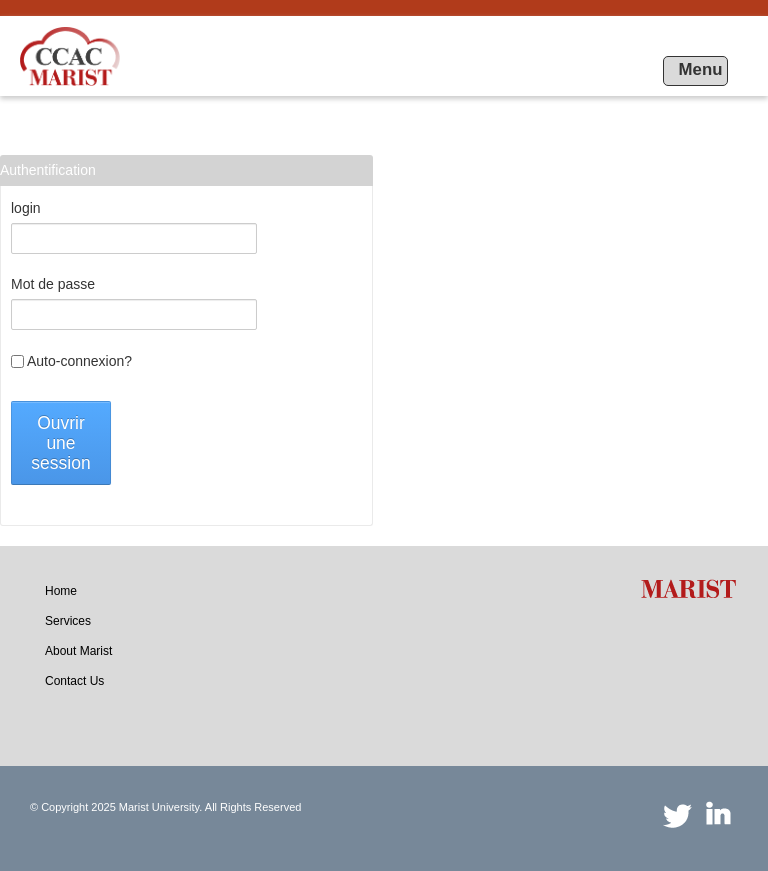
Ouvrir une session (60, 443)
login (26, 208)
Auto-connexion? (71, 361)
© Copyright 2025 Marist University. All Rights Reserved (165, 807)
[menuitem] (61, 591)
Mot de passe (53, 284)
